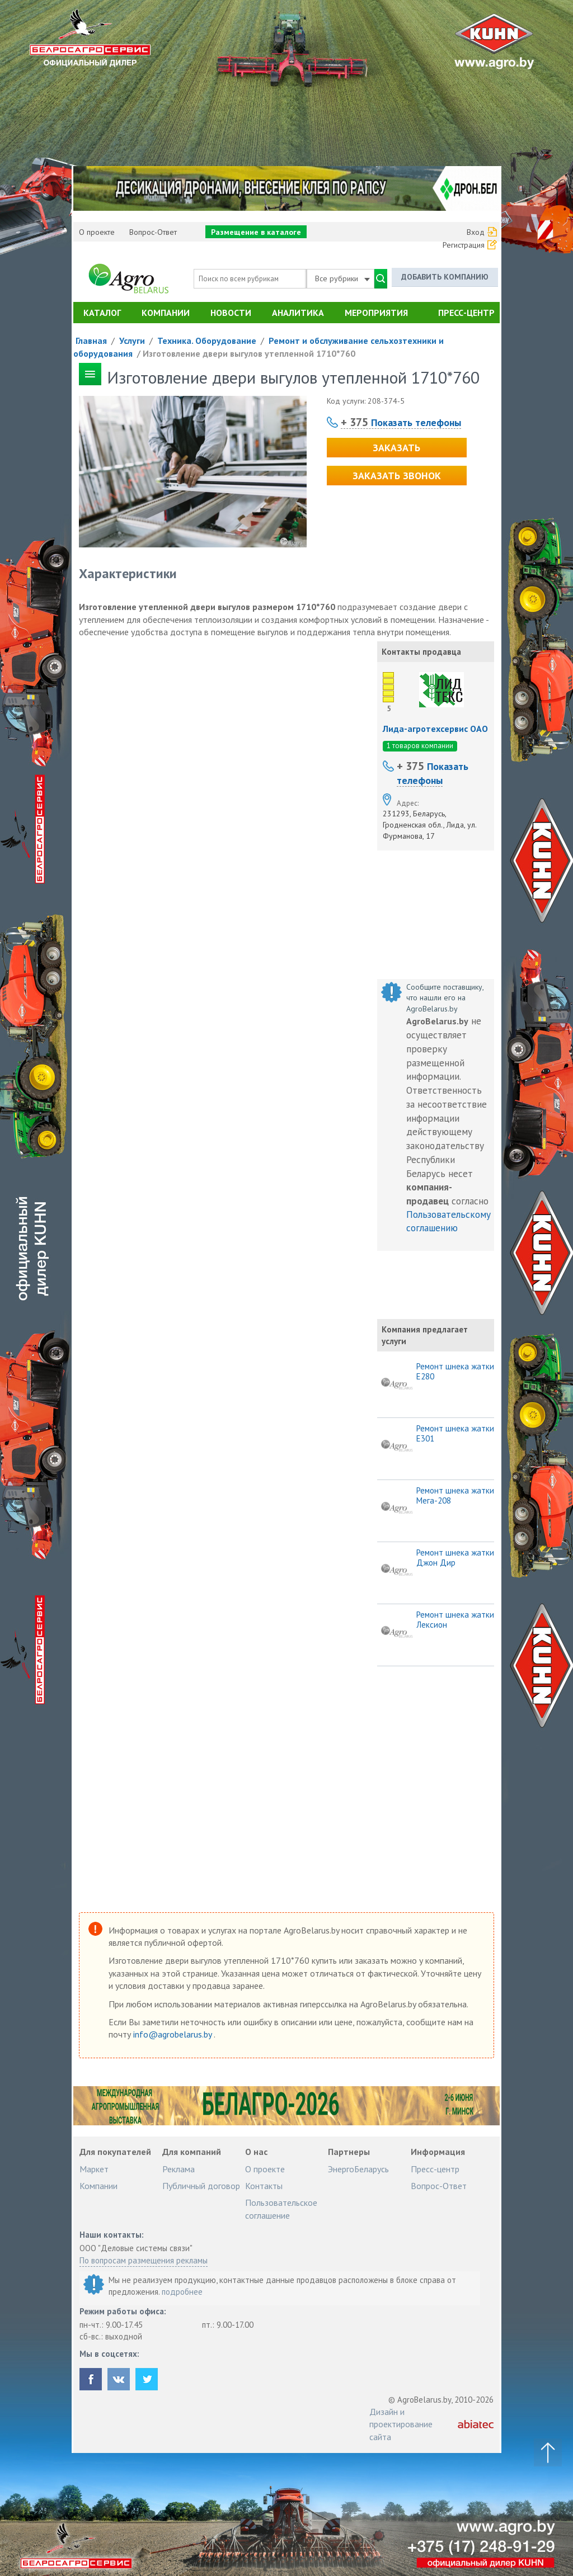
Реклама (178, 2169)
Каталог (102, 312)
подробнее (182, 2291)
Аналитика (298, 312)
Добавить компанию (445, 277)
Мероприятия (376, 312)
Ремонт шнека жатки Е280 (455, 1372)
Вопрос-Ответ (153, 232)
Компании (166, 312)
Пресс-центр (466, 312)
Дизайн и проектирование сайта (401, 2424)
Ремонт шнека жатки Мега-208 (455, 1496)
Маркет (94, 2169)
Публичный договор (201, 2185)
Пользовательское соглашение (281, 2208)
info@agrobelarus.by (173, 2034)
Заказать (396, 447)
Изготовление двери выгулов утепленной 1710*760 (249, 353)
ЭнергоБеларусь (358, 2169)
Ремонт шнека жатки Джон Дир (455, 1558)
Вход (476, 232)
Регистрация (464, 245)
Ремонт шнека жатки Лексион (455, 1620)
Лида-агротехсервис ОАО (435, 728)
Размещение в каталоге (256, 232)
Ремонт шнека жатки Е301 (455, 1434)
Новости (230, 312)
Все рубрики (342, 278)
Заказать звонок (397, 475)
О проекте (97, 232)
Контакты (264, 2185)
